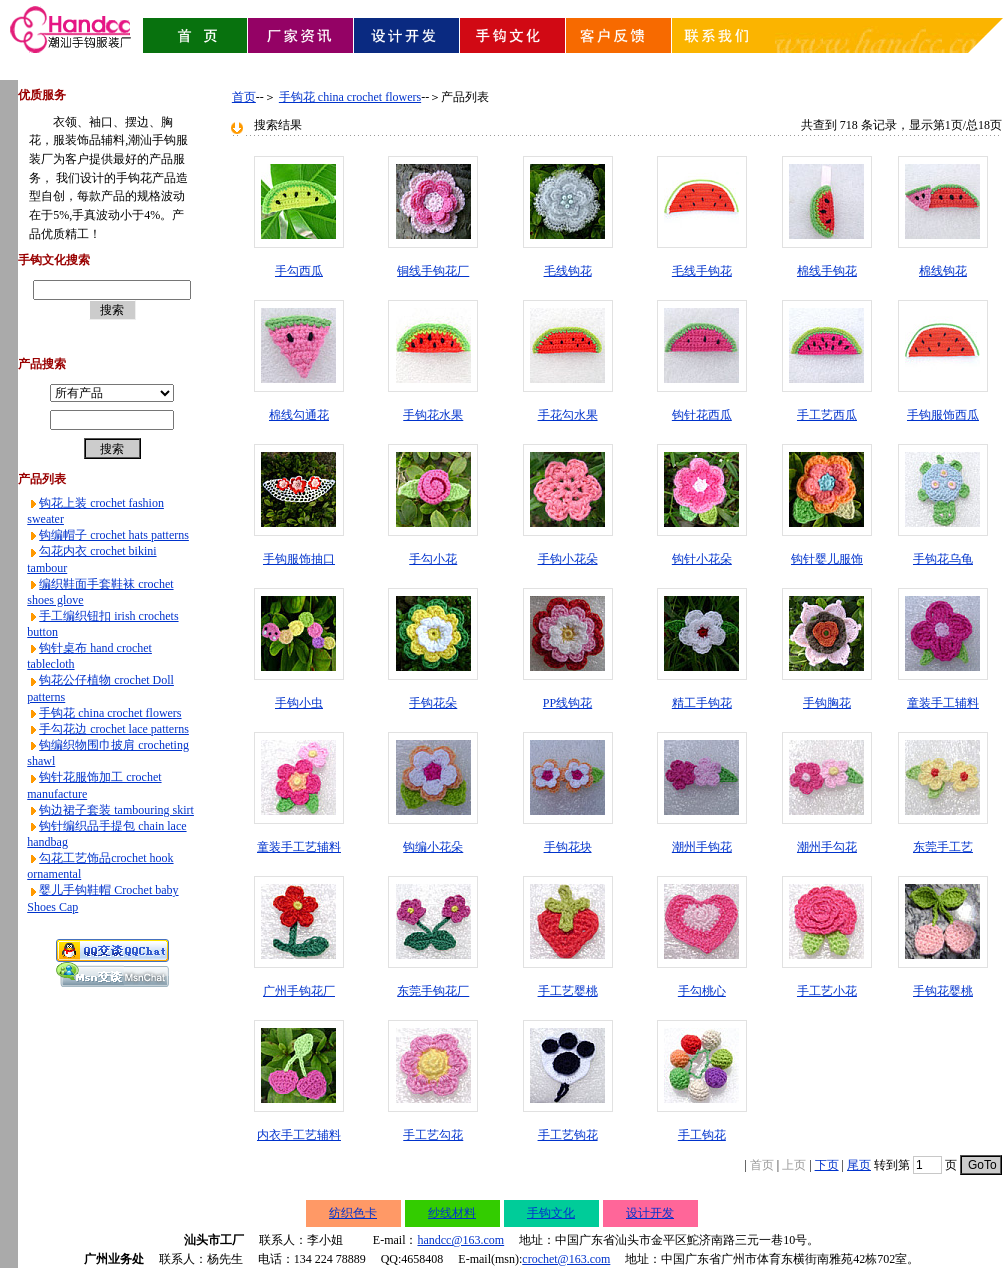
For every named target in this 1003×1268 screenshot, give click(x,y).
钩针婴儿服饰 (827, 559)
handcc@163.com (460, 1240)
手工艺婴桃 (568, 991)
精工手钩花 (702, 703)
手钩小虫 (299, 703)
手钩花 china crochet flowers (110, 713)
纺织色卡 (353, 1213)
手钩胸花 (827, 703)
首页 (244, 97)
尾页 (859, 1165)
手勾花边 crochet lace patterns (114, 729)
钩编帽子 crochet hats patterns (114, 535)
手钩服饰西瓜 (943, 415)
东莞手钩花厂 (433, 991)
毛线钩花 (568, 271)
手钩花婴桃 (943, 991)
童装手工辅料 (943, 703)
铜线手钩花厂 (433, 271)
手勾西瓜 (299, 271)
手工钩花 (702, 1135)
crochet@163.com (566, 1259)
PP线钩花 (567, 703)
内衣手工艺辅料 (299, 1135)
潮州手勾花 (827, 847)
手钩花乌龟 (943, 559)
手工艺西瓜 (827, 415)
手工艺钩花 (568, 1135)
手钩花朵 (433, 703)
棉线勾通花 (299, 415)
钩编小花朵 (433, 847)
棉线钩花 (943, 271)
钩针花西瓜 (702, 415)
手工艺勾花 (433, 1135)
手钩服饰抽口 (299, 559)
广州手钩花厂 (299, 991)
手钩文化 (551, 1213)
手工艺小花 (827, 991)
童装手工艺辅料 (299, 847)
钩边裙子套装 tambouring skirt (116, 810)
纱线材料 (452, 1213)
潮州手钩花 (702, 847)
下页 (827, 1165)
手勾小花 (433, 559)
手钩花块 (568, 847)
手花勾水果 (568, 415)
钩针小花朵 (702, 559)
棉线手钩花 (827, 271)
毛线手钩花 (702, 271)
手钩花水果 (433, 415)
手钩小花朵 (568, 559)
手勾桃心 (702, 991)
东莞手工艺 (943, 847)
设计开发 (650, 1213)
